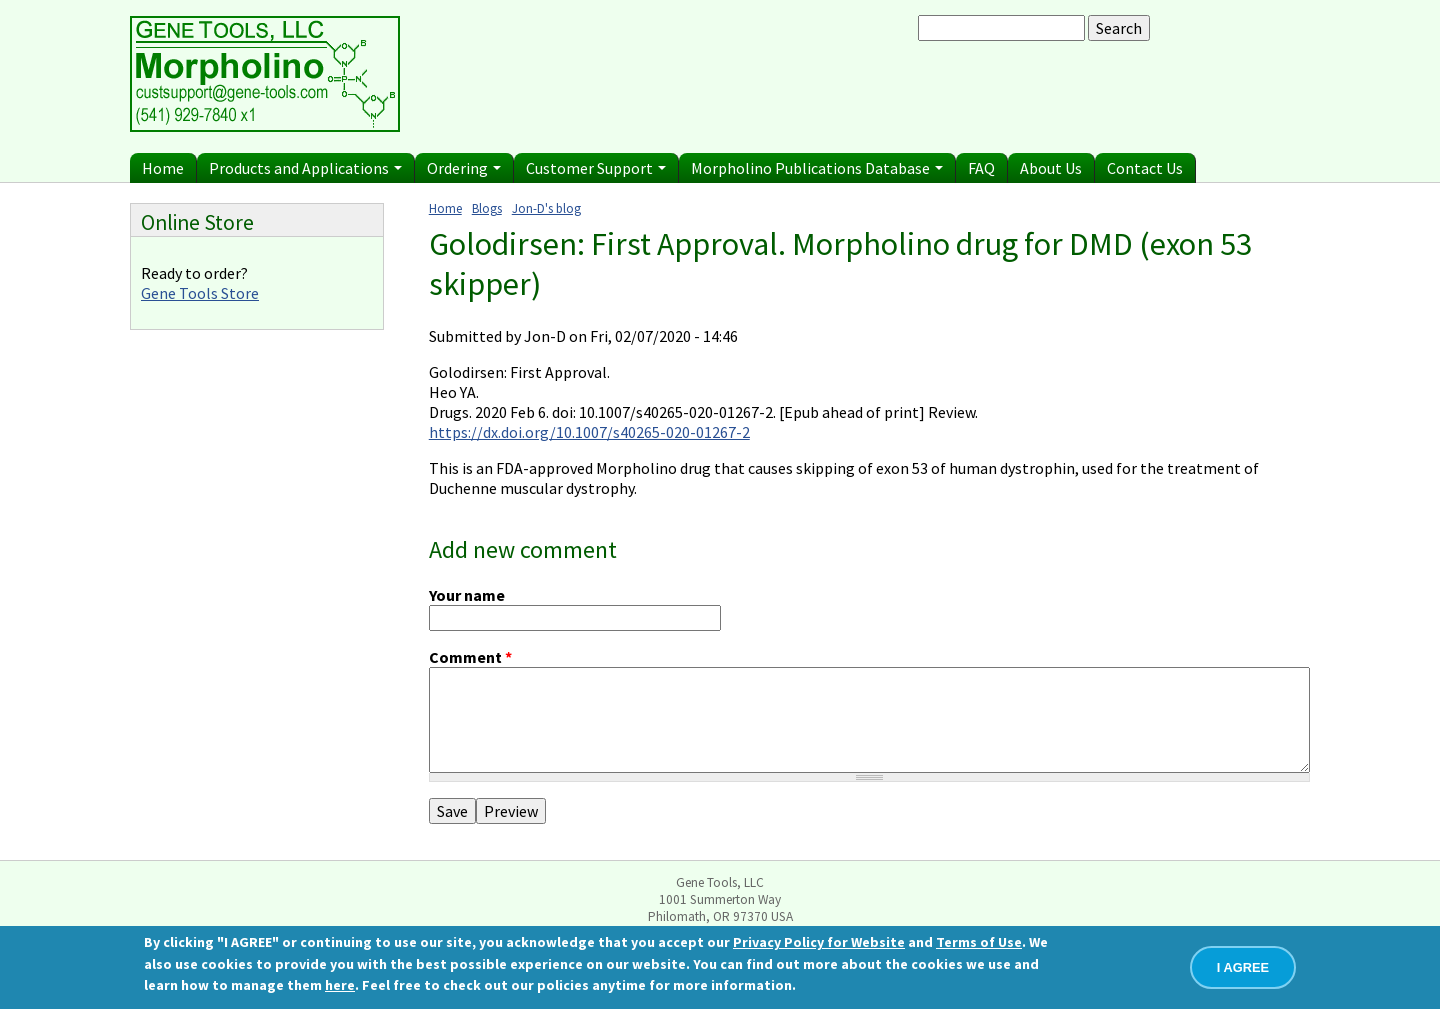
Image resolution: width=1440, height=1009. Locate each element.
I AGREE (1243, 968)
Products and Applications (305, 168)
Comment (470, 657)
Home (163, 168)
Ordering (464, 168)
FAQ (981, 168)
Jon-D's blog (546, 208)
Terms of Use (979, 943)
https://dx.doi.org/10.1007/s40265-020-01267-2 (589, 432)
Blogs (487, 208)
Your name (467, 595)
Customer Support (596, 168)
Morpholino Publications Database (817, 168)
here (340, 986)
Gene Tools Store (200, 293)
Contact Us (1145, 168)
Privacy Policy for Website (819, 943)
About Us (1051, 168)
